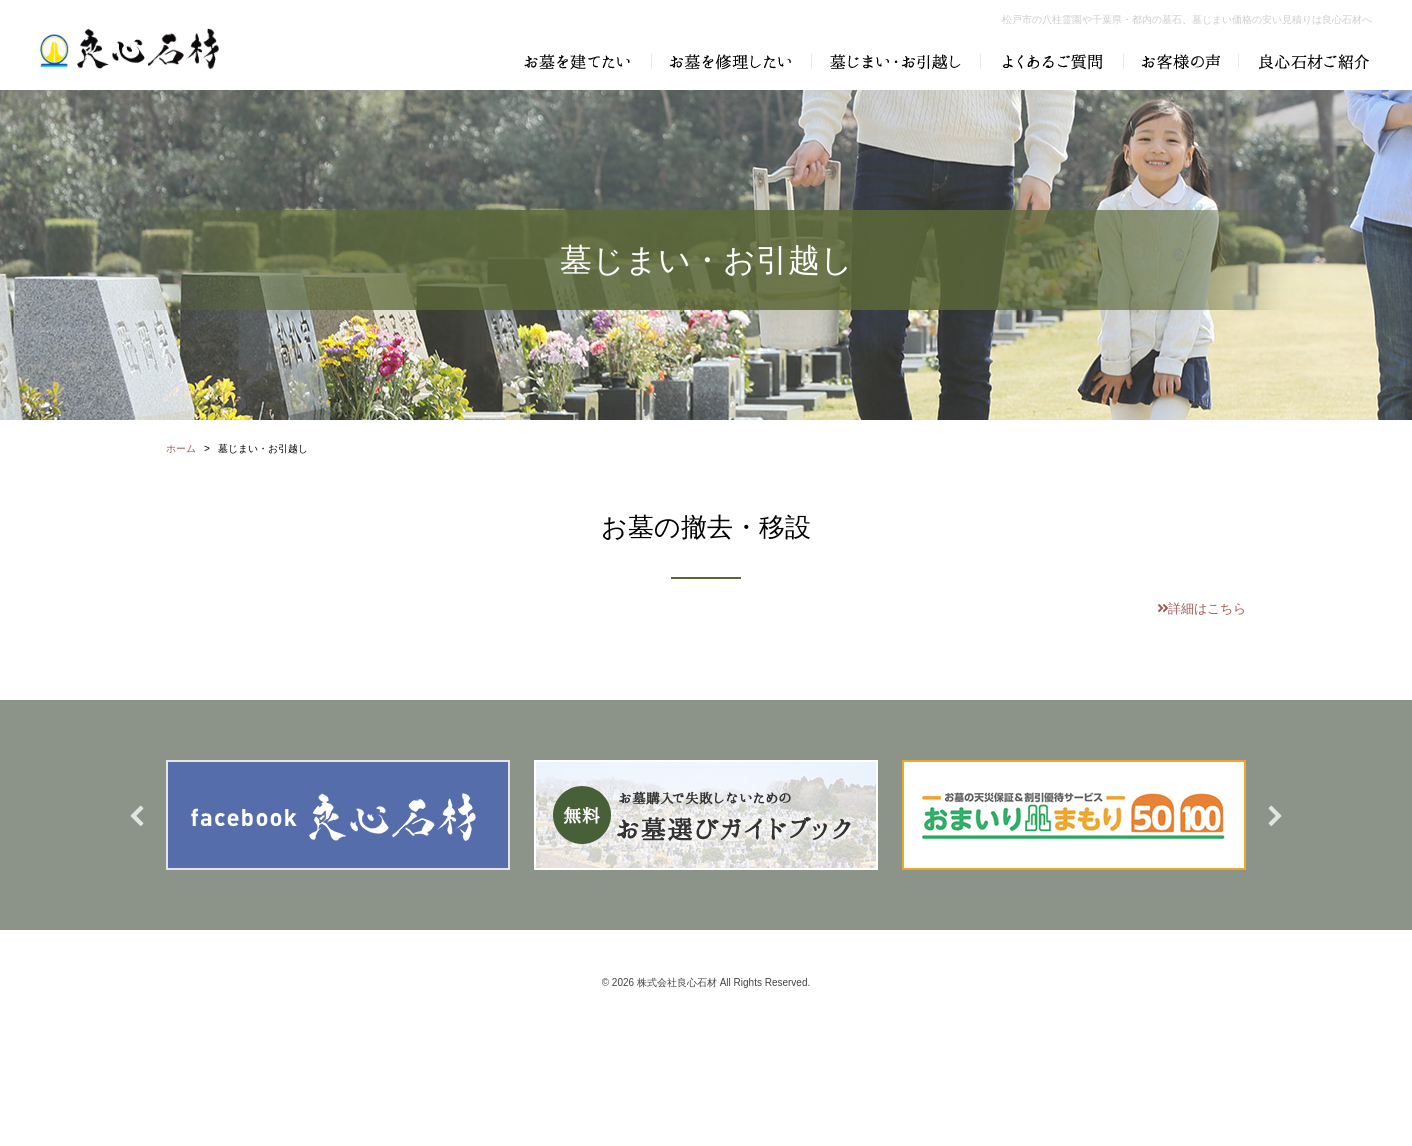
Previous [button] (137, 815)
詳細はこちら (1201, 608)
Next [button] (1275, 815)
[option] (338, 815)
